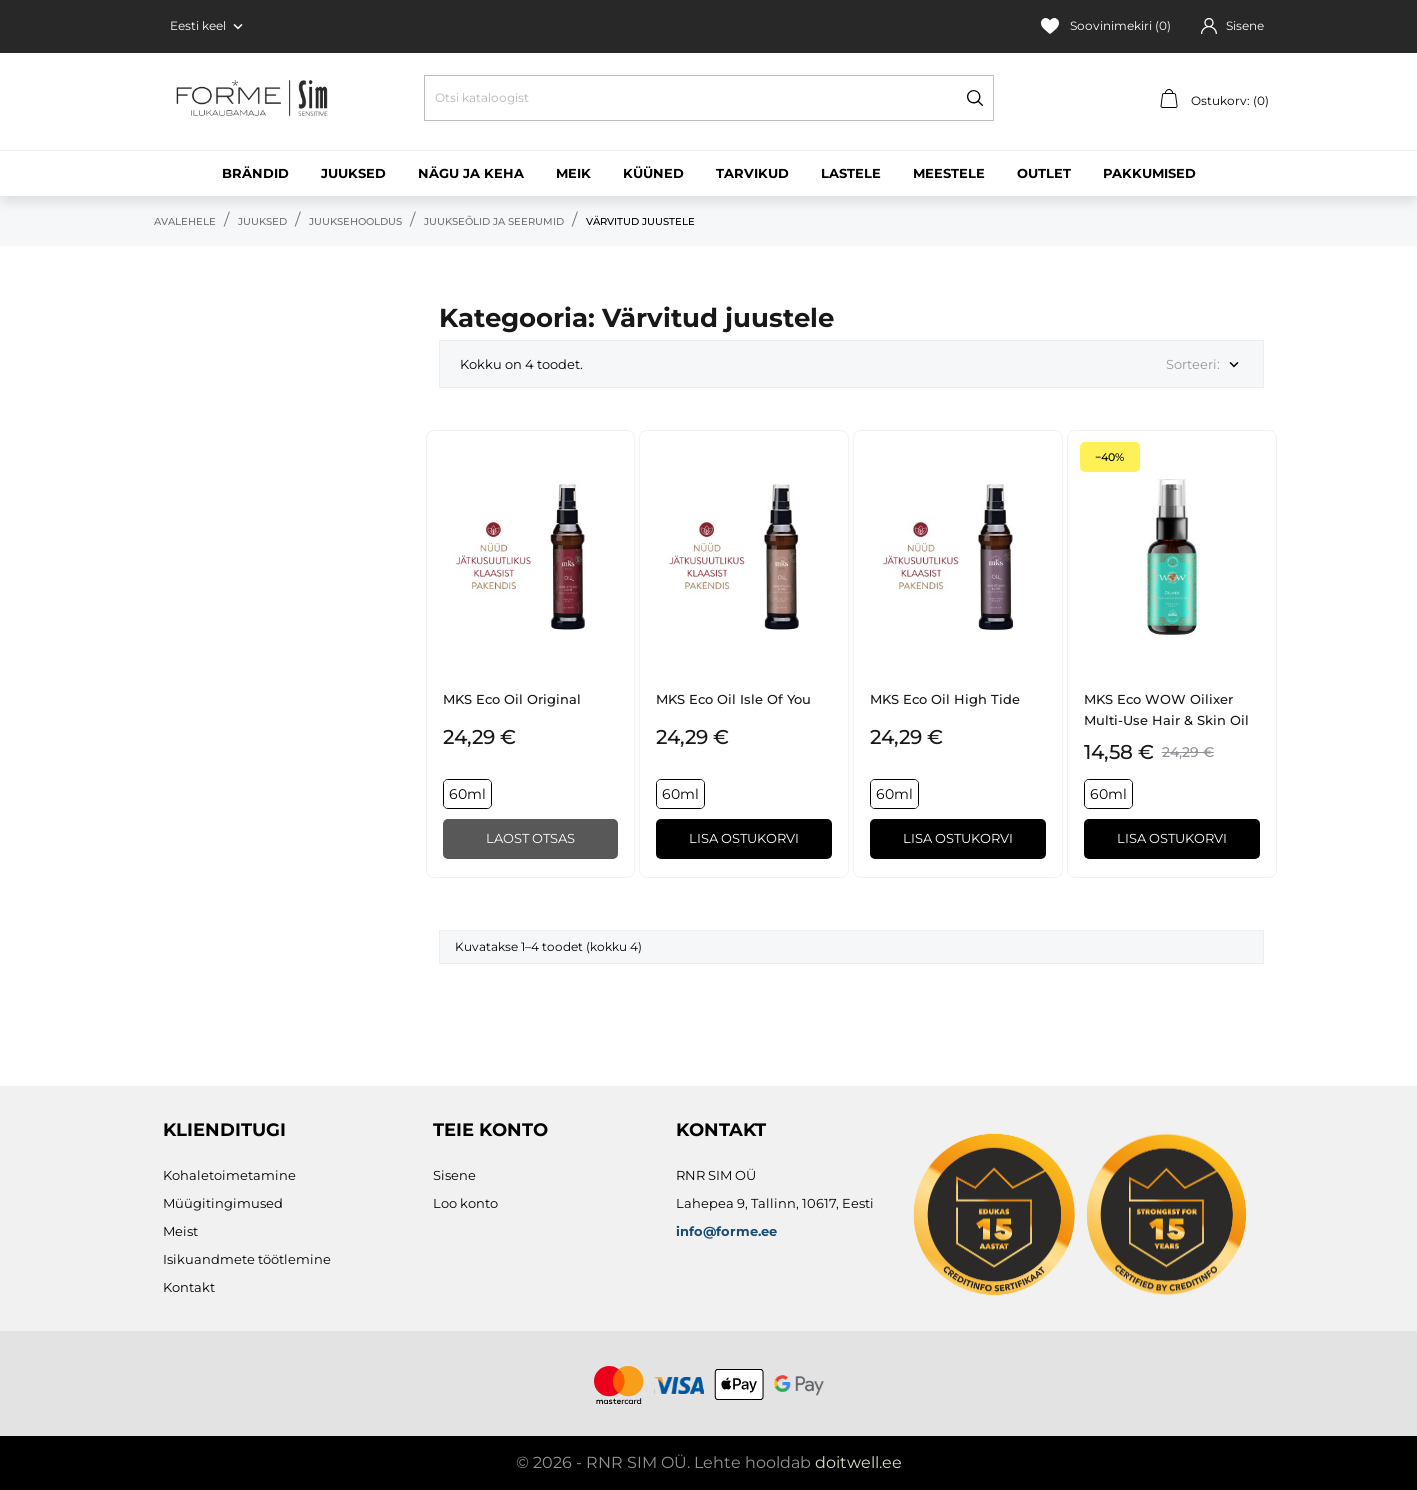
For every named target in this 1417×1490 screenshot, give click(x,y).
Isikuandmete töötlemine (247, 1259)
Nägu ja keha (471, 173)
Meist (180, 1231)
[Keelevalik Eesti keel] (208, 26)
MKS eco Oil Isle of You (733, 699)
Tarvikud (752, 173)
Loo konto (465, 1203)
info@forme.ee (726, 1231)
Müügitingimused (223, 1203)
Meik (573, 173)
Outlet (1044, 173)
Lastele (851, 173)
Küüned (653, 173)
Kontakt (189, 1287)
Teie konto (490, 1130)
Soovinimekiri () (1106, 26)
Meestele (949, 173)
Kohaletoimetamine (229, 1175)
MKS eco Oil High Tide (945, 699)
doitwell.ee (858, 1462)
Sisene (454, 1175)
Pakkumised (1149, 173)
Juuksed (353, 173)
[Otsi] (709, 98)
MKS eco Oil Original (512, 699)
